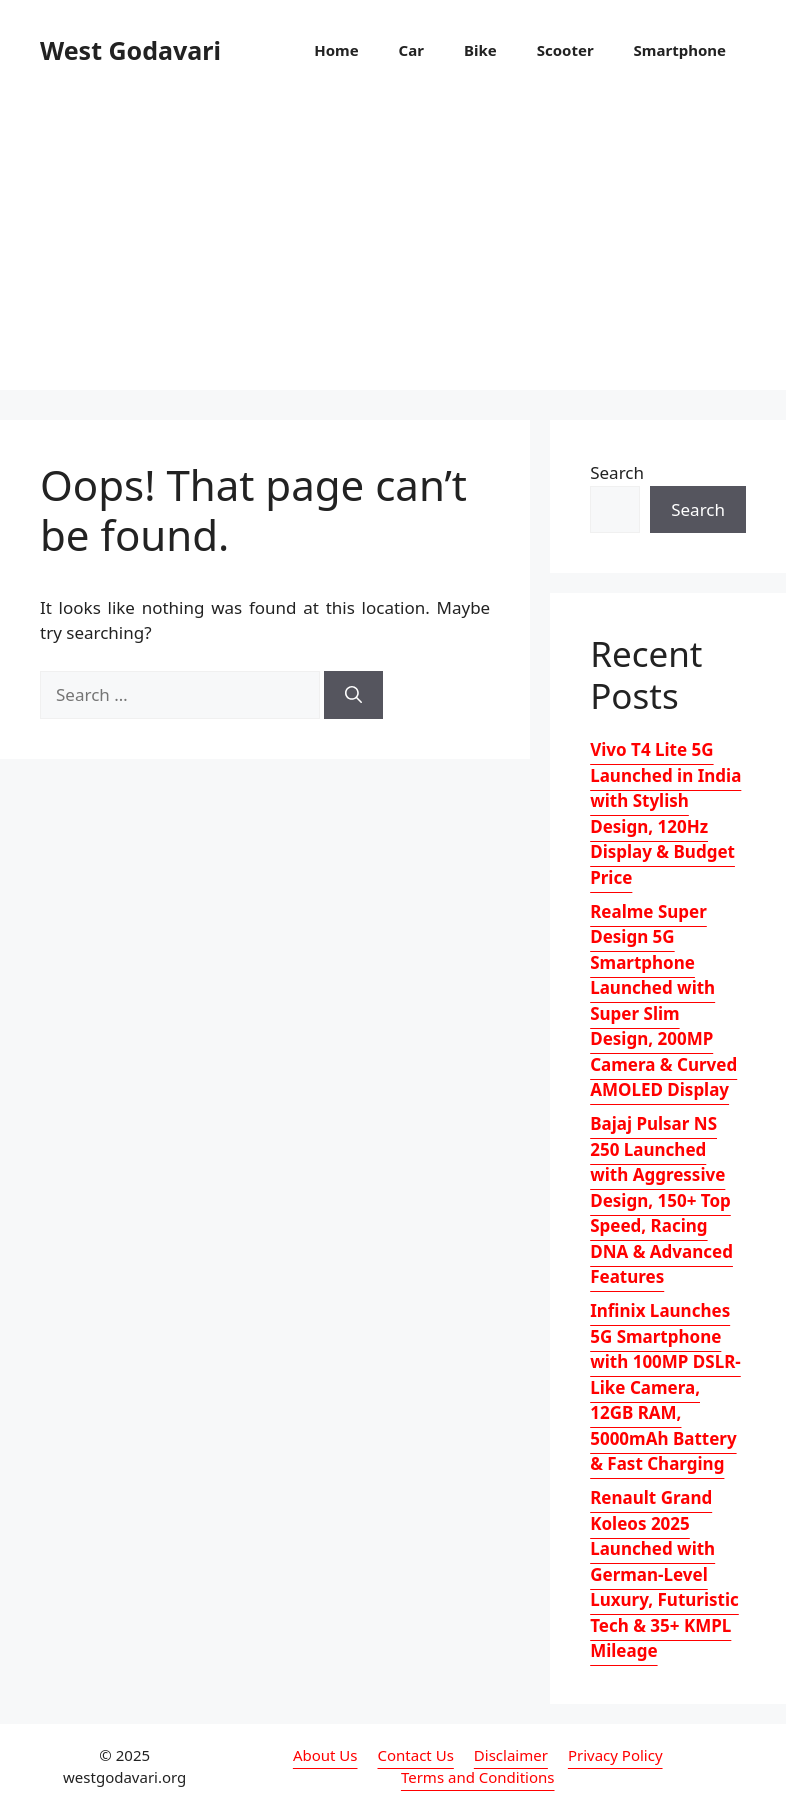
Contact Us (416, 1755)
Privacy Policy (615, 1755)
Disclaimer (511, 1755)
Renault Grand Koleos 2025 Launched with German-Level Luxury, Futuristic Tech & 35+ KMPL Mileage (664, 1574)
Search (617, 472)
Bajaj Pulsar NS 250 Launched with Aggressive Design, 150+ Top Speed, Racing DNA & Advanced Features (661, 1200)
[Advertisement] (393, 250)
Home (336, 50)
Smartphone (680, 50)
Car (411, 50)
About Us (325, 1755)
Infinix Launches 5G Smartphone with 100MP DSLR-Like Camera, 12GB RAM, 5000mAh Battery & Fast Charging (665, 1387)
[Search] (353, 695)
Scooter (565, 50)
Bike (480, 50)
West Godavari (130, 50)
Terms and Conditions (478, 1777)
